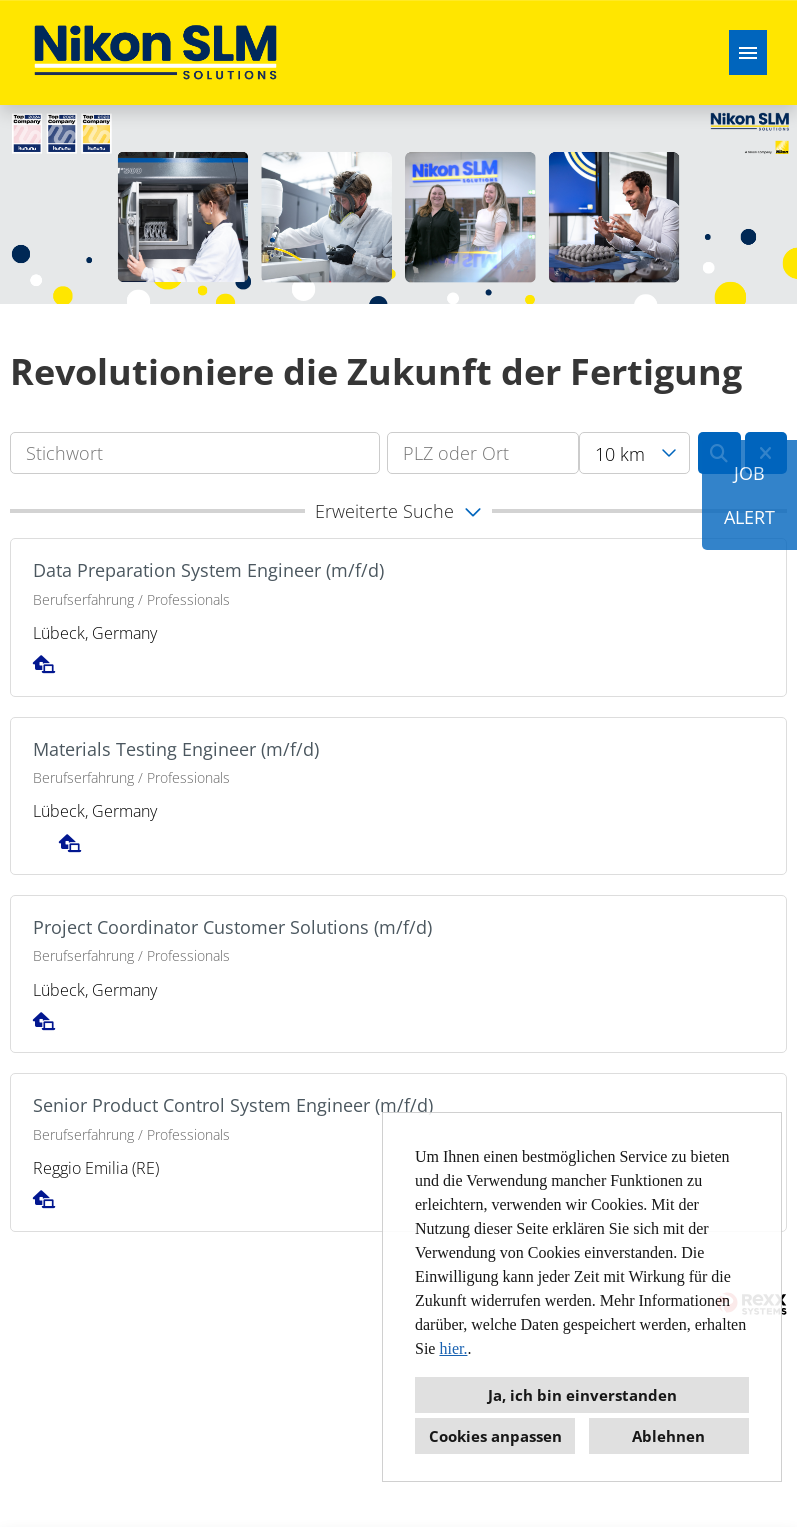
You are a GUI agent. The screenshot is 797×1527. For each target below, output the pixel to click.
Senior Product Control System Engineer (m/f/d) (233, 1105)
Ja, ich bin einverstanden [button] (582, 1395)
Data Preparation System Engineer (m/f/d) (208, 570)
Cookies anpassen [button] (495, 1436)
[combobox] (634, 453)
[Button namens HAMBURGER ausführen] (748, 52)
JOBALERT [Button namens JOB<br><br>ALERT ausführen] (749, 495)
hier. (453, 1348)
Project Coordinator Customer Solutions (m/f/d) (232, 927)
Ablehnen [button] (668, 1436)
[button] (398, 511)
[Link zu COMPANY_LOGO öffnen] (155, 52)
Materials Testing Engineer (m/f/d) (176, 749)
